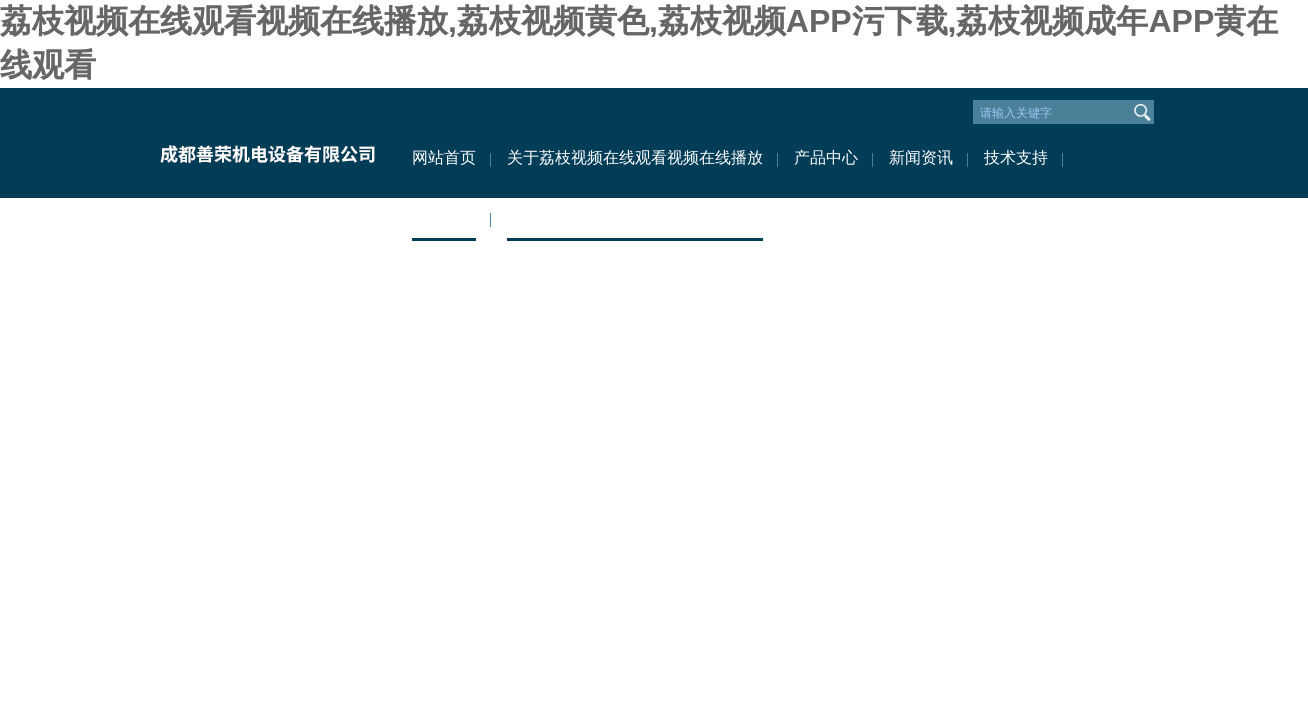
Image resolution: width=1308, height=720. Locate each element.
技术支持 (1016, 157)
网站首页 (444, 157)
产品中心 (826, 157)
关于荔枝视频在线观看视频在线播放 (635, 157)
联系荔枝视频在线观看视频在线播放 (635, 217)
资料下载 (444, 217)
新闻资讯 (921, 157)
